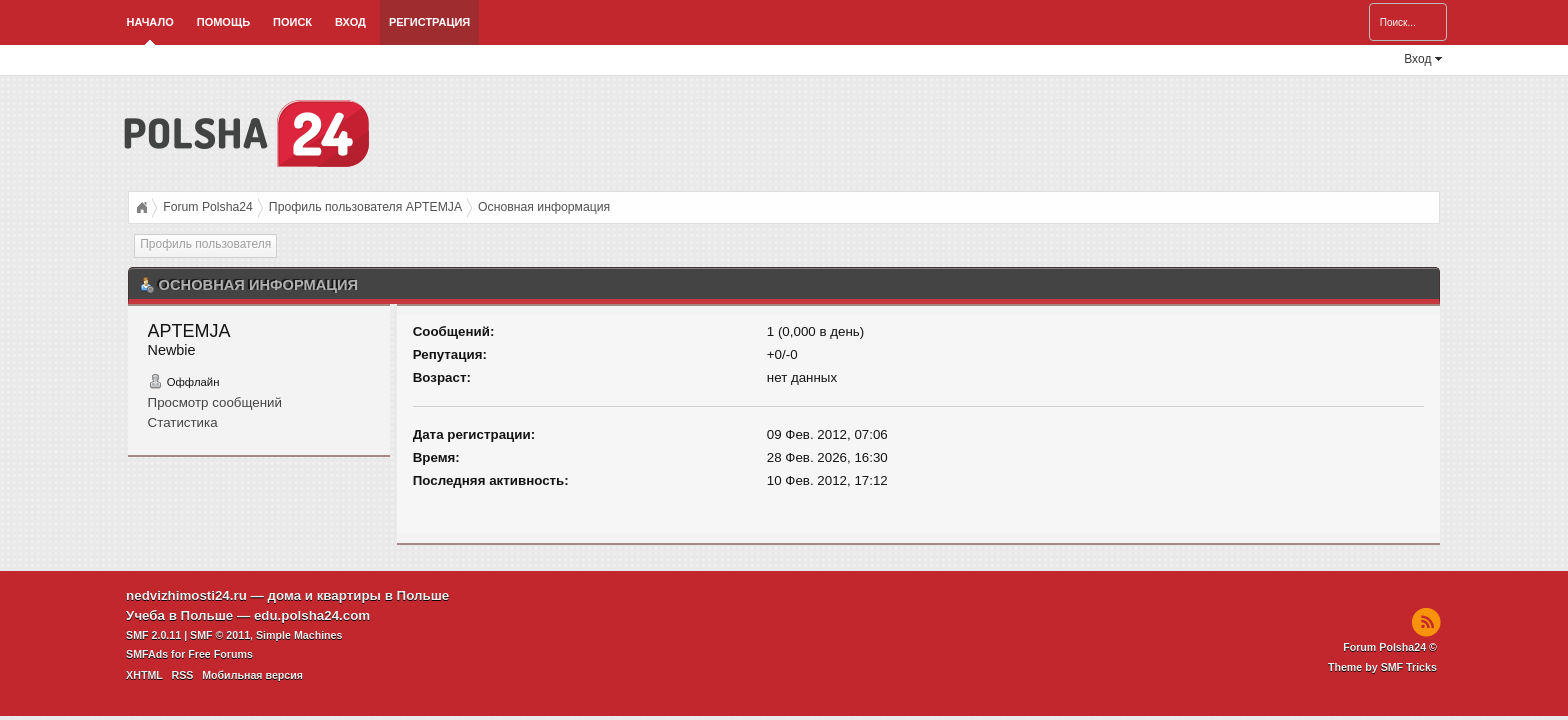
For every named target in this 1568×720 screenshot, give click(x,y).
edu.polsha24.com (312, 615)
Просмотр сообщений (215, 402)
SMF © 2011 (220, 635)
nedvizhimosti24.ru (186, 595)
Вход (350, 22)
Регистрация (429, 22)
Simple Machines (299, 635)
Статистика (183, 422)
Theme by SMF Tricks (1382, 667)
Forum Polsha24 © (1390, 647)
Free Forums (220, 654)
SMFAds (147, 654)
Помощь (223, 22)
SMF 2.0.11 (153, 635)
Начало (150, 22)
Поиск (292, 22)
